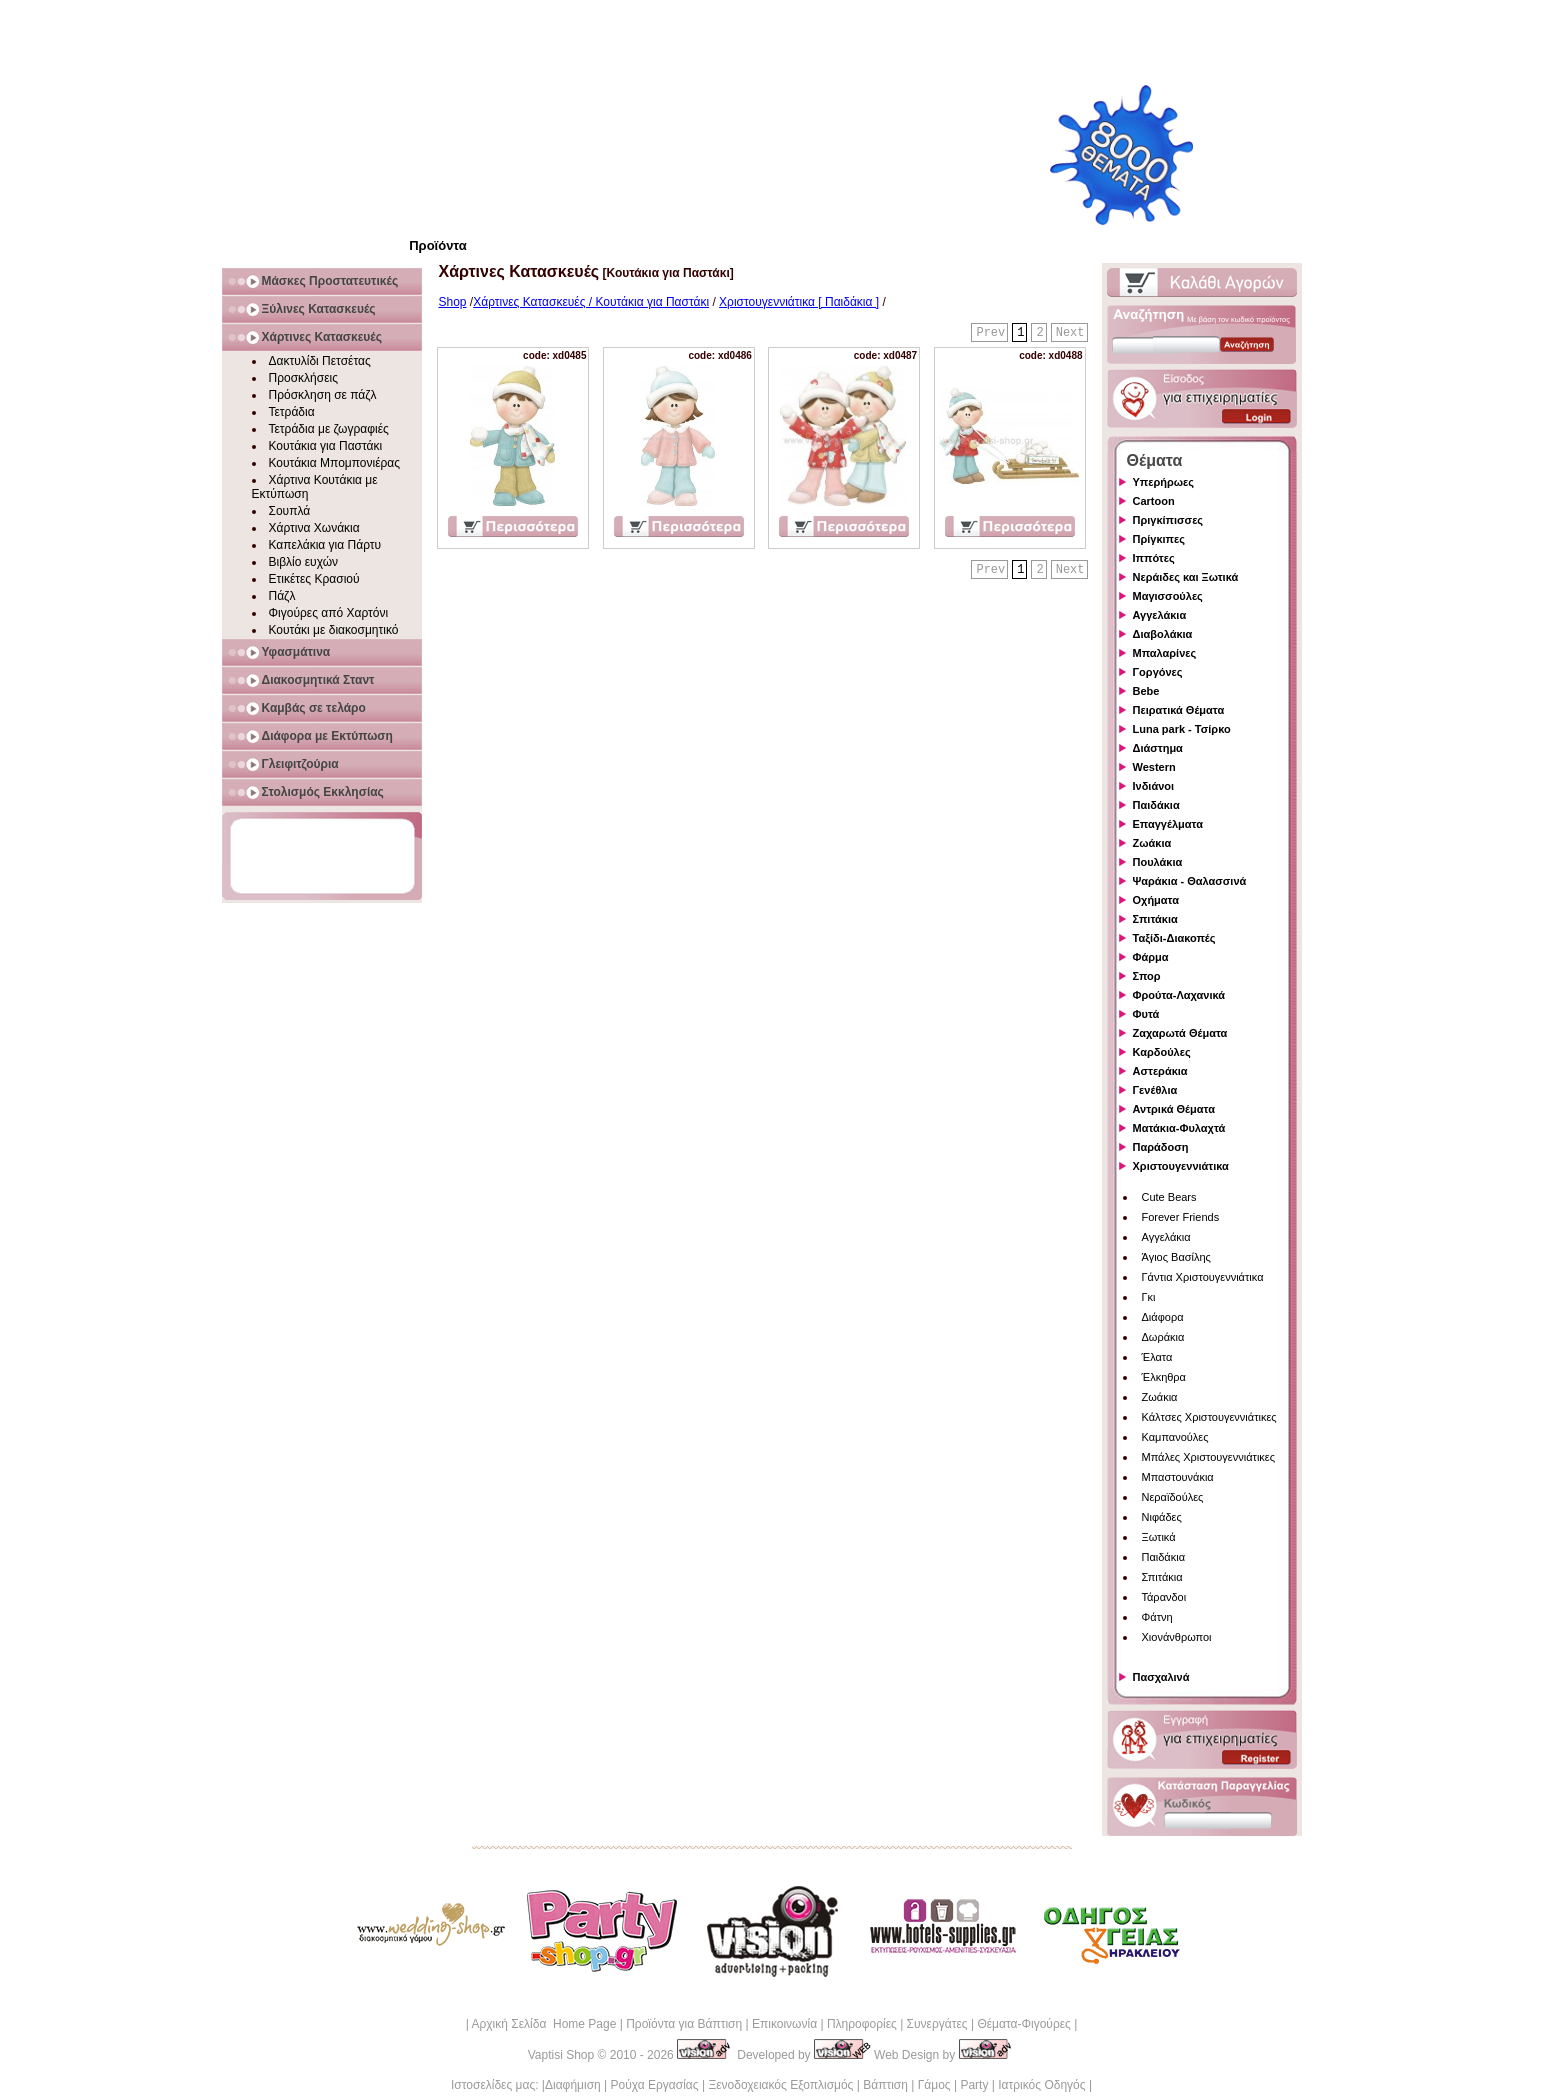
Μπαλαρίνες (1165, 653)
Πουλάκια (1158, 862)
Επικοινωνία (784, 2024)
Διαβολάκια (1163, 634)
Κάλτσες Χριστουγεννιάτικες (1209, 1417)
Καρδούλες (1162, 1052)
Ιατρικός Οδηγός (1041, 2085)
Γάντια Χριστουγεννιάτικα (1203, 1277)
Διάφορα (1163, 1317)
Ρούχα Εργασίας (655, 2085)
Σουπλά (290, 511)
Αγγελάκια (1160, 615)
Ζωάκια (1152, 843)
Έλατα (1157, 1357)
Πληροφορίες (862, 2024)
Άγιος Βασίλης (1176, 1257)
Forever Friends (1181, 1217)
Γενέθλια (1155, 1090)
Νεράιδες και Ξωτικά (1186, 577)
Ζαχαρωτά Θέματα (1180, 1033)
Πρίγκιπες (1159, 539)
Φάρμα (1151, 957)
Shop (453, 302)
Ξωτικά (1159, 1537)
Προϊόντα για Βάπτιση (684, 2024)
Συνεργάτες (937, 2024)
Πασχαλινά (1161, 1677)
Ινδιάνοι (1154, 786)
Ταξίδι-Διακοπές (1174, 938)
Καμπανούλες (1175, 1437)
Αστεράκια (1160, 1071)
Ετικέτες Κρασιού (314, 579)
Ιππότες (1154, 558)
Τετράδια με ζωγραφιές (329, 429)
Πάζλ (282, 596)
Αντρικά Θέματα (1174, 1109)
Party (974, 2085)
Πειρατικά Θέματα (1179, 710)
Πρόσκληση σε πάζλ (323, 395)
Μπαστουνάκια (1178, 1477)
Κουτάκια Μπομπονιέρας (335, 463)
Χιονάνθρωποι (1177, 1637)
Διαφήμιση (573, 2085)
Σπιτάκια (1155, 919)
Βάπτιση (885, 2085)
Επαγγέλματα (1168, 824)
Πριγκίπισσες (1168, 520)
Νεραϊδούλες (1173, 1497)
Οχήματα (1156, 900)
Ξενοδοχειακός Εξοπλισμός (780, 2085)
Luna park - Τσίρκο (1182, 729)
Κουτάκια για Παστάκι (326, 446)
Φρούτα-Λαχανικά (1179, 995)
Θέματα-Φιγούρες (1023, 2024)
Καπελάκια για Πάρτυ (325, 545)
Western (1154, 767)
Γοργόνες (1158, 672)
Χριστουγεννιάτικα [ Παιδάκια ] (799, 302)
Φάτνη (1157, 1617)
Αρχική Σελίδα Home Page (543, 2024)
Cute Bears (1169, 1197)
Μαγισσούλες (1168, 596)
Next (1070, 333)
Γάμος (934, 2085)
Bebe (1146, 691)
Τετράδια (292, 412)
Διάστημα (1158, 748)
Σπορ (1147, 976)
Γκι (1149, 1297)
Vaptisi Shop (561, 2055)
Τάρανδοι (1164, 1597)
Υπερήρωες (1164, 482)
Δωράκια (1163, 1337)
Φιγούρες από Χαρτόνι (329, 613)
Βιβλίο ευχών (304, 562)
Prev (990, 333)
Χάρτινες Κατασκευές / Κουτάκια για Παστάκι (591, 302)
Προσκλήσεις (303, 378)
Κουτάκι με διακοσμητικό (334, 630)
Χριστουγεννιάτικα (1181, 1166)
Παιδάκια (1156, 805)
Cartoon (1154, 501)
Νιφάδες (1162, 1517)
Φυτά (1146, 1014)
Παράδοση (1161, 1147)
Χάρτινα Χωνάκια (314, 528)
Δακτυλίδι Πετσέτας (320, 361)
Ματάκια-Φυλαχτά (1179, 1128)
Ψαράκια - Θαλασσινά (1190, 881)
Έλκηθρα (1164, 1377)
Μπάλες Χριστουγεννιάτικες (1209, 1457)
